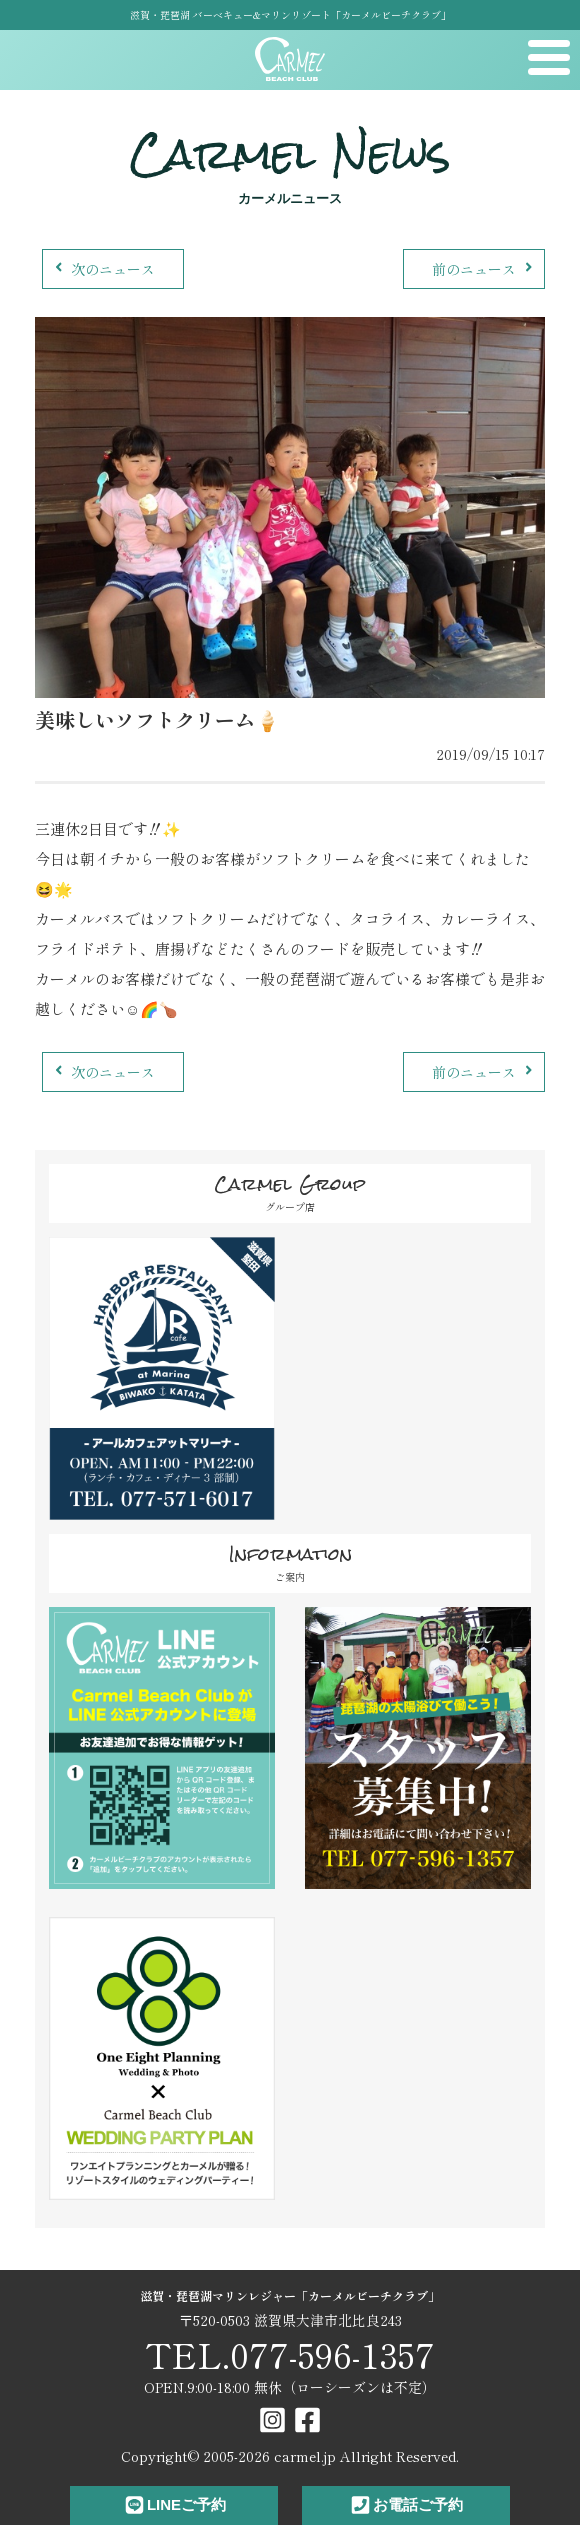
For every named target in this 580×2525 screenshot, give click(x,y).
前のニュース (484, 269)
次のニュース (102, 269)
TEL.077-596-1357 (290, 2354)
